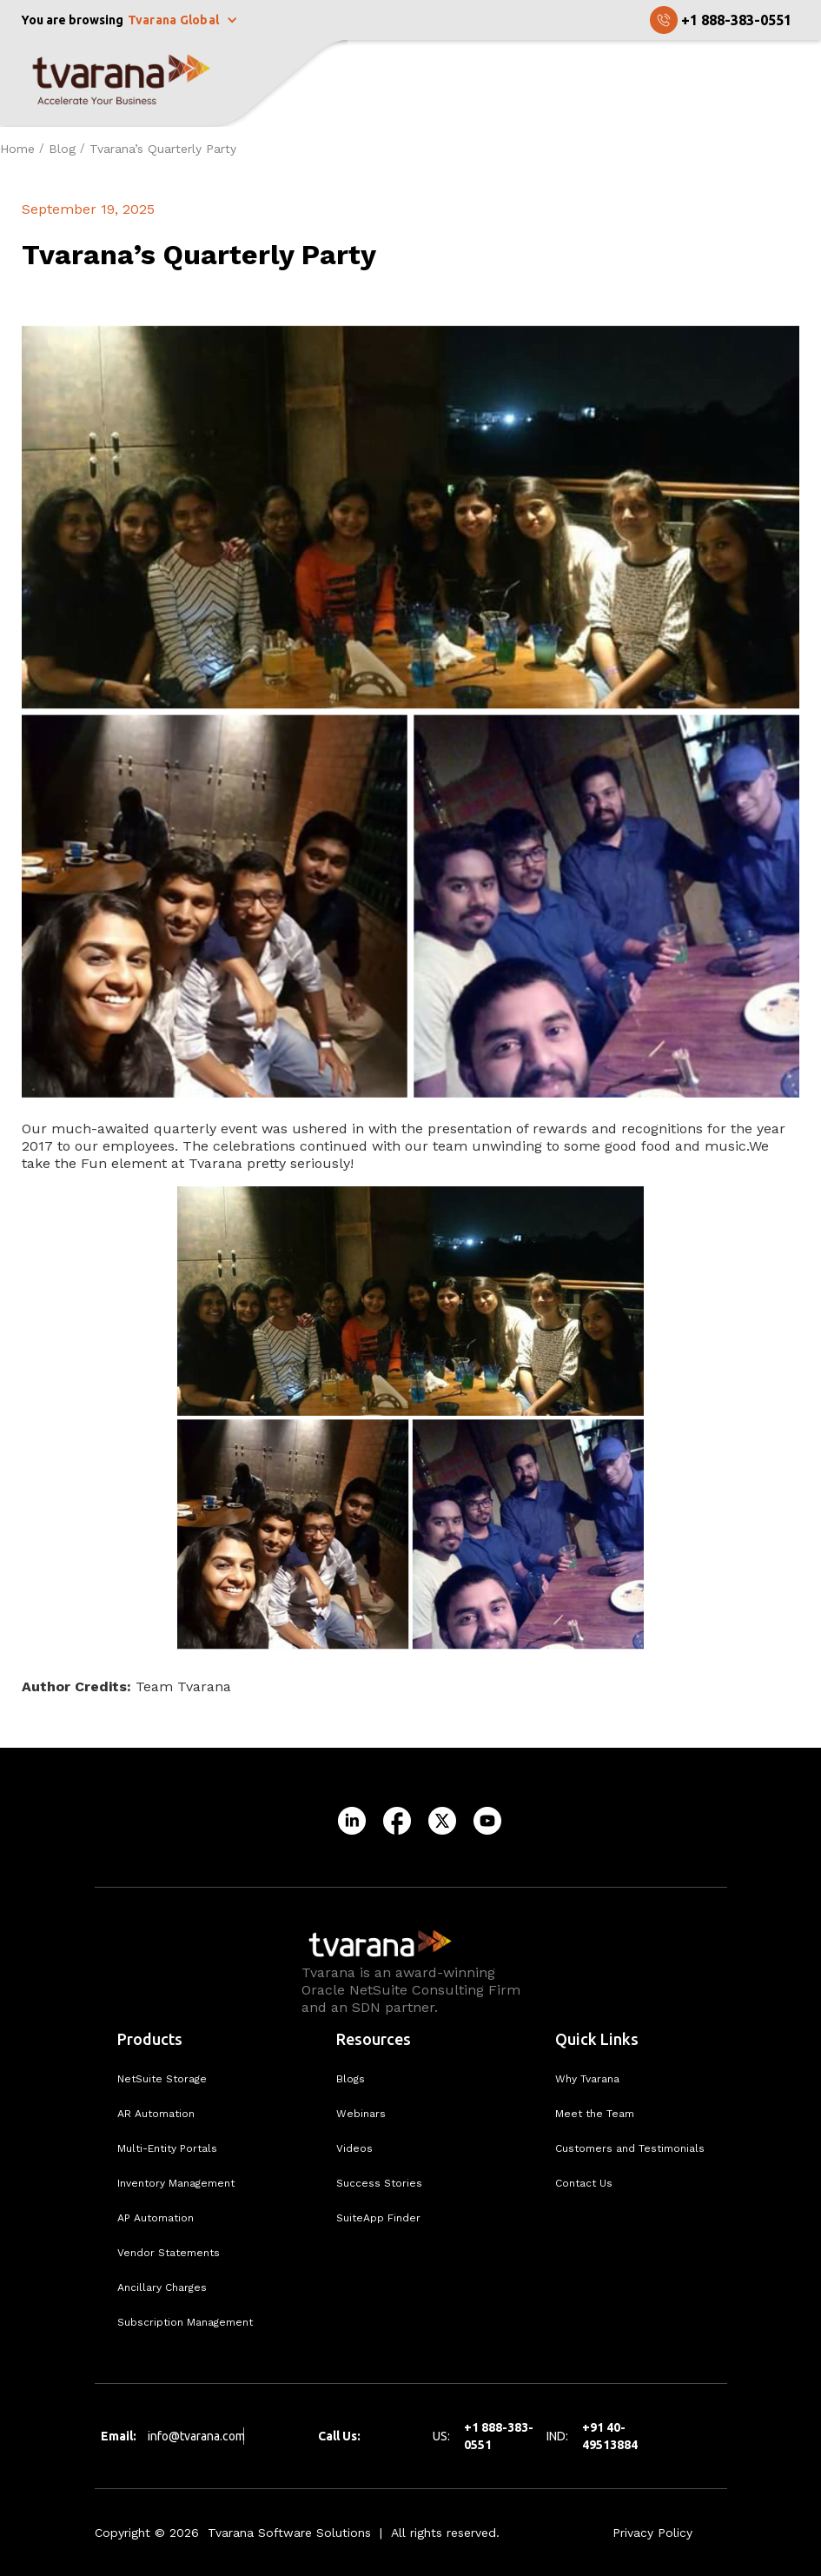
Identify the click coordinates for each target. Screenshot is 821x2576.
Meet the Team (594, 2114)
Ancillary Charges (162, 2287)
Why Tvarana (587, 2079)
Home (17, 149)
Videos (354, 2148)
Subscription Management (185, 2322)
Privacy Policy (652, 2532)
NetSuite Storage (162, 2079)
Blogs (350, 2079)
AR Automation (156, 2114)
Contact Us (583, 2183)
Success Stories (379, 2183)
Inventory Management (176, 2183)
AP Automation (155, 2218)
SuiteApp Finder (378, 2218)
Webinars (361, 2114)
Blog (62, 149)
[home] (174, 83)
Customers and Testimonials (630, 2148)
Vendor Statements (168, 2253)
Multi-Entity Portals (167, 2148)
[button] (185, 20)
